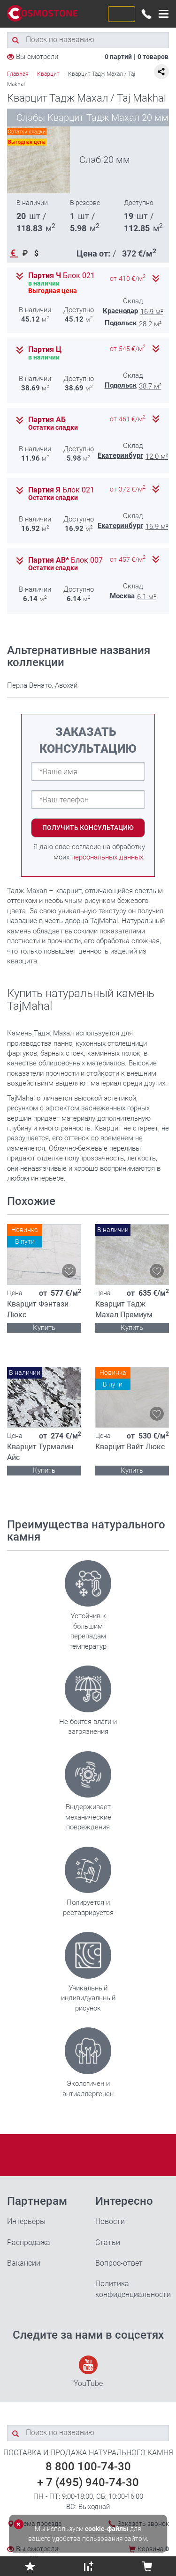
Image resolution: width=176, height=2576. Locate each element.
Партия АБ (47, 420)
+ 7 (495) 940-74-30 (88, 2482)
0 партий (118, 56)
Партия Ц (44, 349)
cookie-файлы (107, 2528)
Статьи (107, 2242)
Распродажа (28, 2242)
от (127, 279)
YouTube (88, 2372)
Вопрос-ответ (119, 2263)
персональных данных (107, 857)
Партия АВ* (65, 560)
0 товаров (153, 56)
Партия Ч (61, 275)
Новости (110, 2221)
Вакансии (23, 2263)
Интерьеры (26, 2221)
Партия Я (61, 490)
